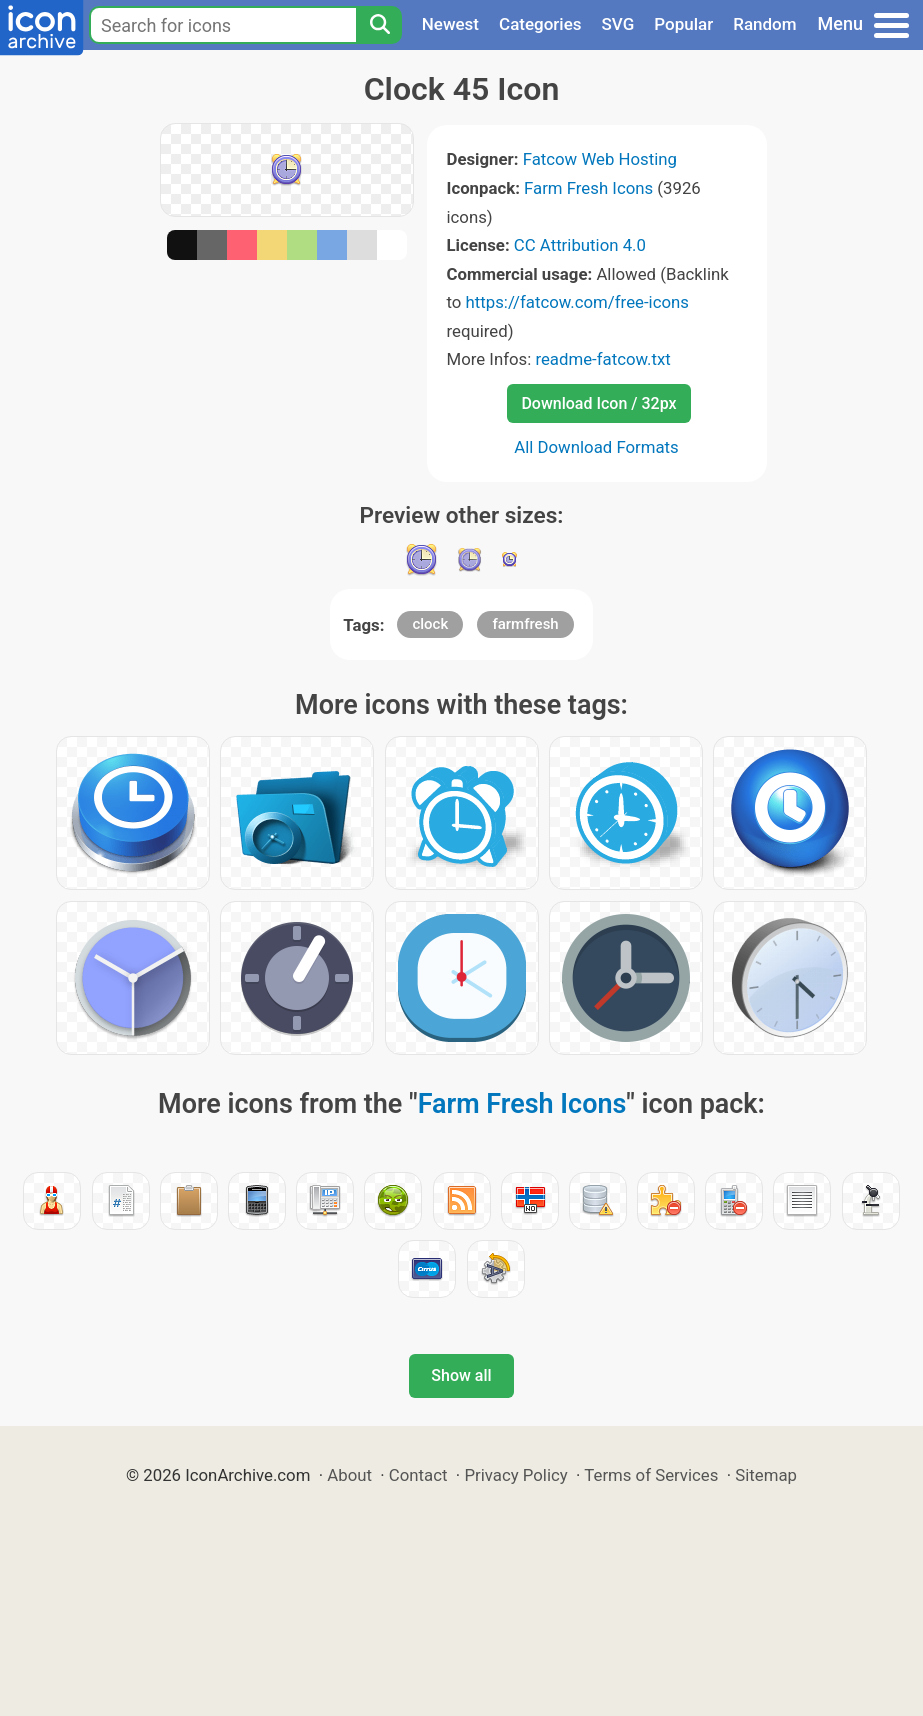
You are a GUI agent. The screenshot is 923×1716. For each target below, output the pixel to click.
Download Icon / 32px (598, 403)
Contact (418, 1475)
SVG (618, 24)
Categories (540, 24)
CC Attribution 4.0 (580, 245)
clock (430, 624)
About (349, 1475)
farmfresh (525, 624)
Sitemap (766, 1475)
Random (764, 24)
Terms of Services (651, 1475)
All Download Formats (596, 447)
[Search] (379, 25)
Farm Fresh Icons (588, 188)
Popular (683, 24)
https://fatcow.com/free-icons (577, 302)
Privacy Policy (515, 1475)
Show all (461, 1375)
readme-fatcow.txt (602, 359)
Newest (450, 24)
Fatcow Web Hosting (600, 159)
